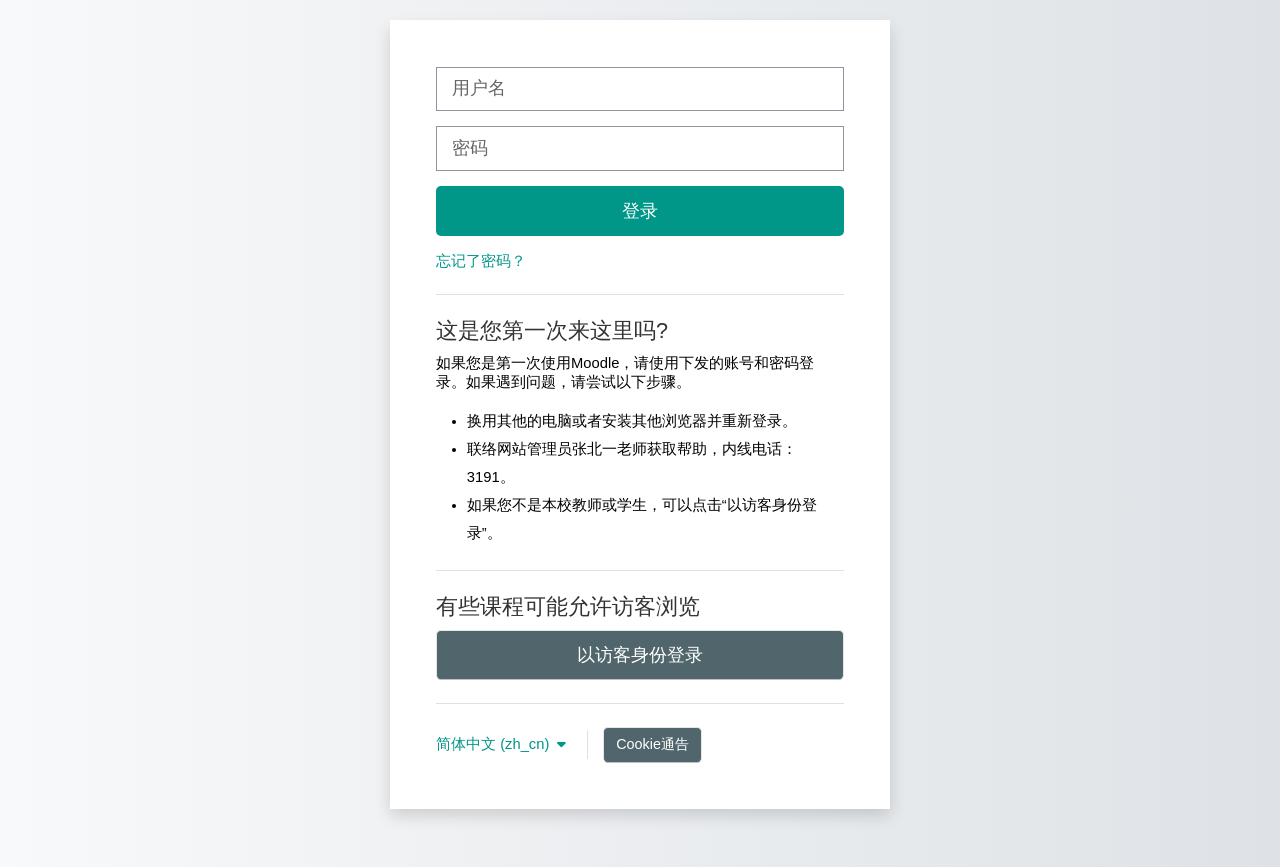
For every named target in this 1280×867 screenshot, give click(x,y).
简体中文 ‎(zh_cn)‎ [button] (494, 744)
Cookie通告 (652, 744)
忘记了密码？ (481, 261)
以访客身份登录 (640, 655)
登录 (640, 211)
